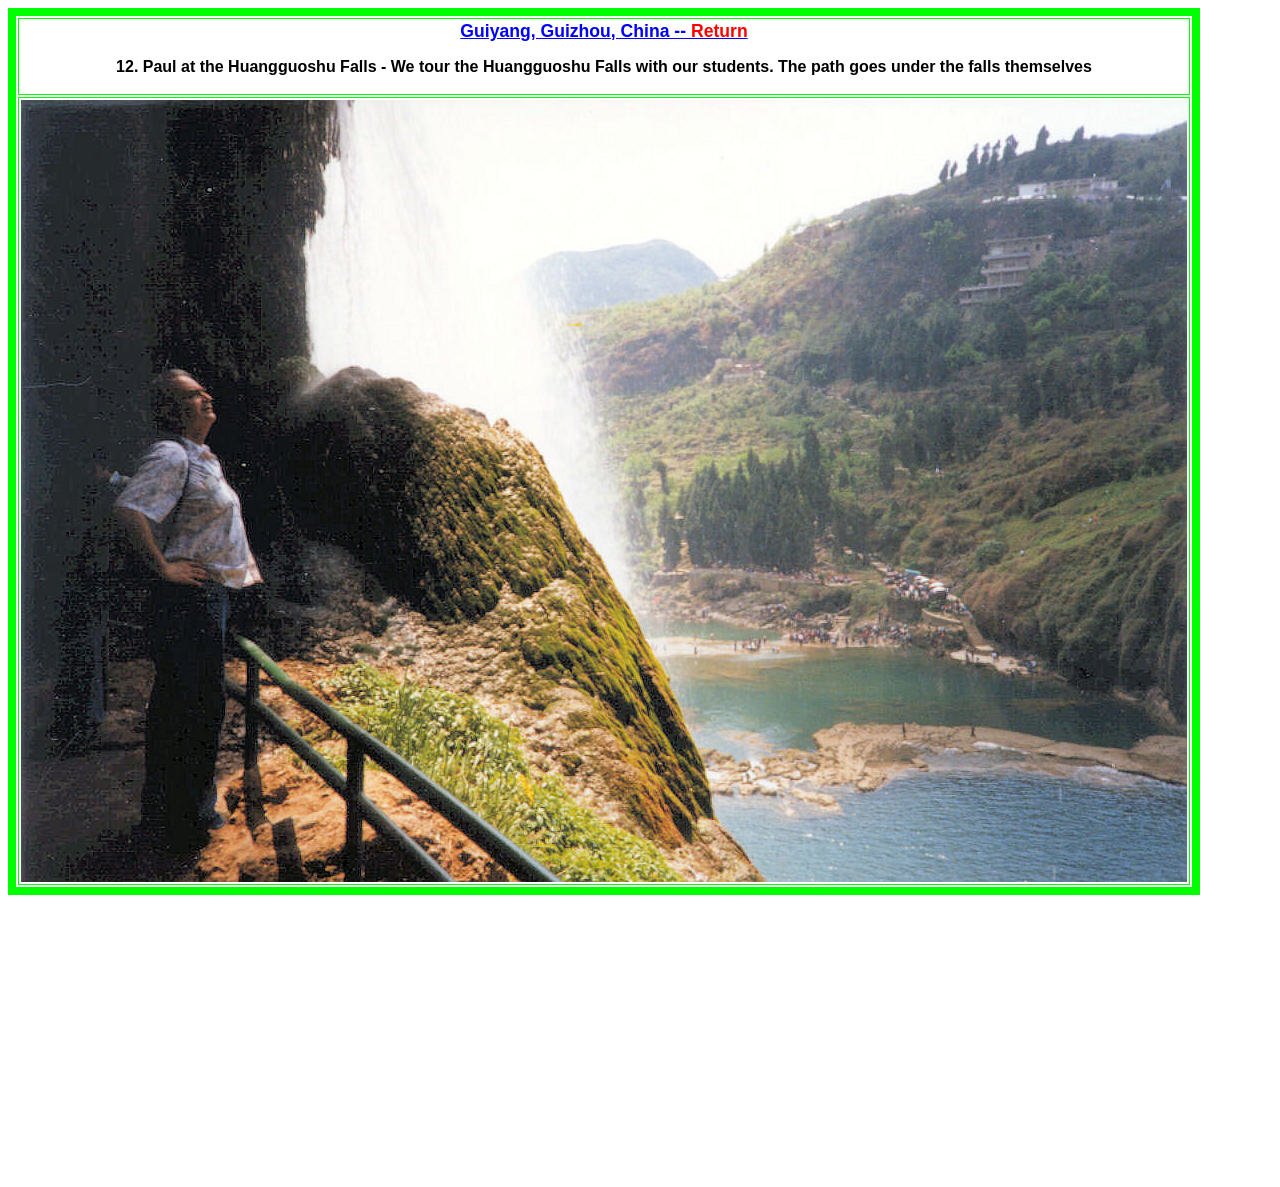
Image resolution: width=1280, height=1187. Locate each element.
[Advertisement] (176, 1035)
